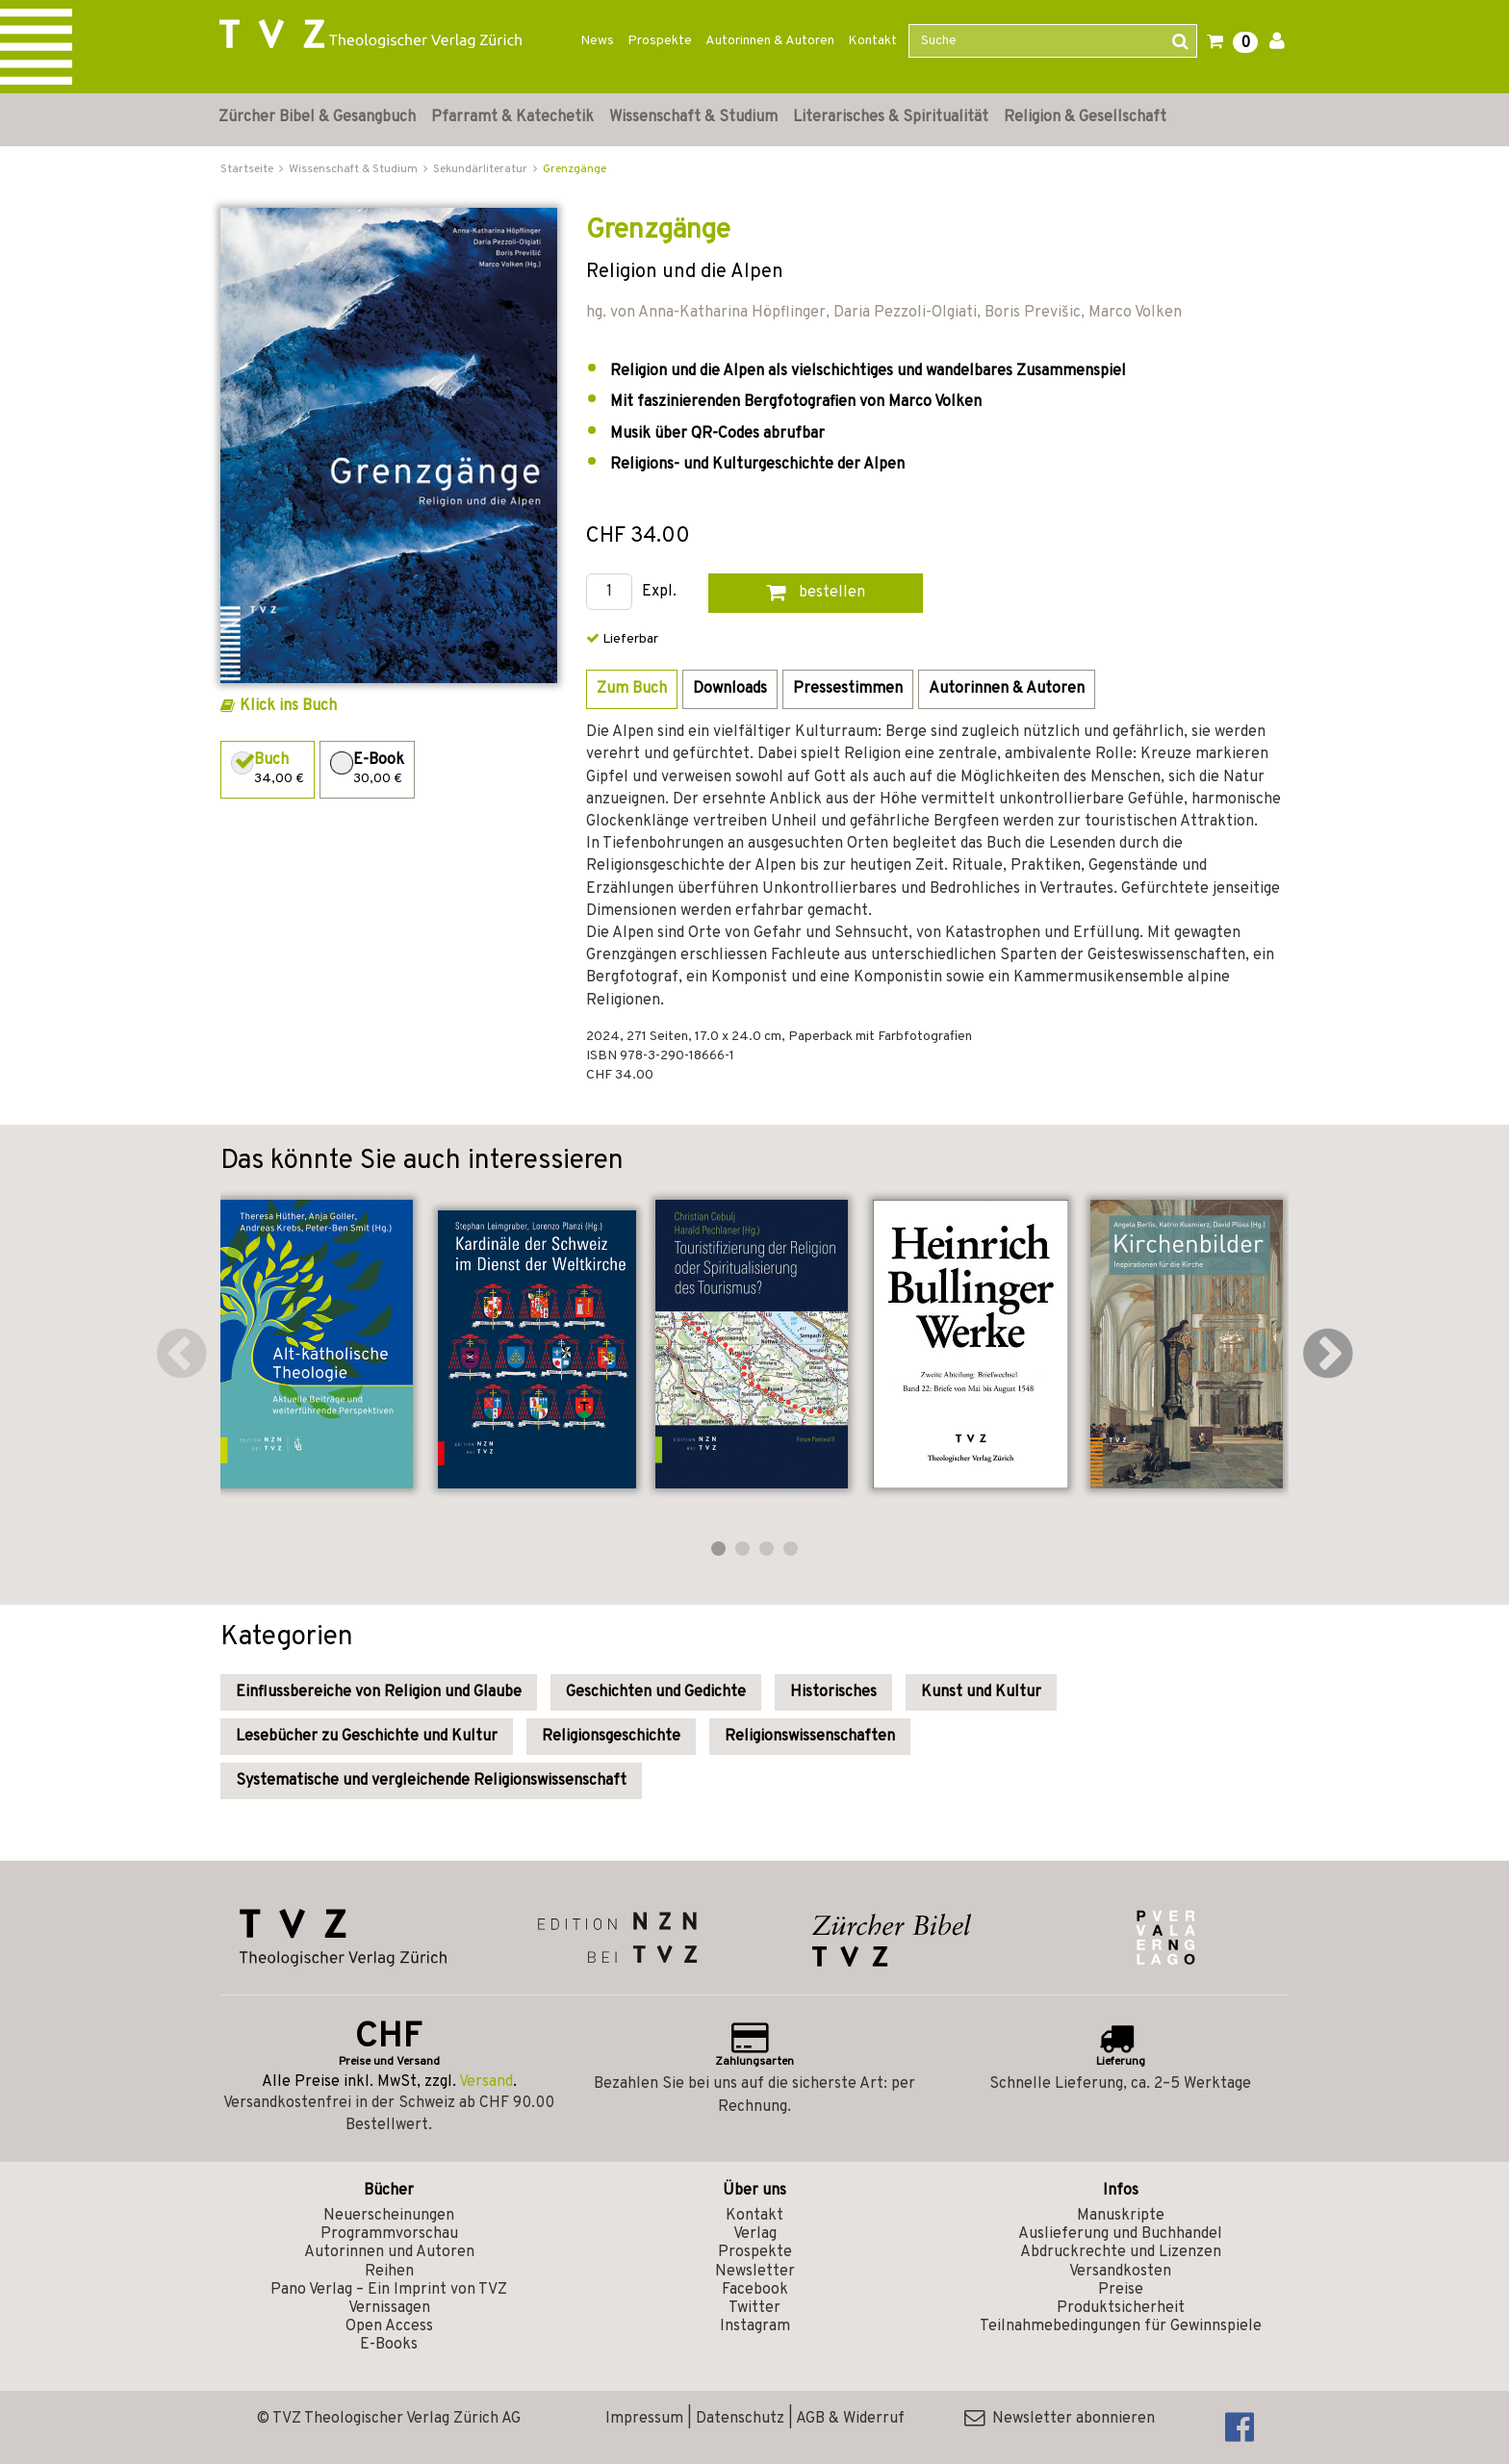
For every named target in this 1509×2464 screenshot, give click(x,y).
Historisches (833, 1692)
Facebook (755, 2289)
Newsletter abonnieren (1059, 2418)
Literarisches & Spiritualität (890, 117)
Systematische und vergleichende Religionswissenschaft (431, 1781)
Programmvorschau (389, 2234)
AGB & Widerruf (850, 2418)
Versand (486, 2082)
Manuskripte (1120, 2215)
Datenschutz (740, 2418)
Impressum (644, 2418)
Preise (1120, 2289)
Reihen (389, 2271)
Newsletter (755, 2271)
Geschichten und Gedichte (656, 1692)
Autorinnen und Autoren (389, 2252)
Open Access (389, 2326)
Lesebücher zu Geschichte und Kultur (367, 1736)
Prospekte (659, 41)
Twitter (754, 2308)
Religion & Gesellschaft (1085, 117)
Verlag (755, 2234)
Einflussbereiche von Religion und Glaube (379, 1692)
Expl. (659, 592)
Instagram (755, 2326)
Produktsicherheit (1121, 2308)
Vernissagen (389, 2308)
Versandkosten (1120, 2271)
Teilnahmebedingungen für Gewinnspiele (1121, 2326)
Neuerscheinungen (388, 2215)
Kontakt (872, 41)
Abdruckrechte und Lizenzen (1120, 2252)
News (597, 41)
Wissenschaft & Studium (693, 117)
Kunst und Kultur (981, 1692)
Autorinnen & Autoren (769, 41)
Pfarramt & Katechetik (512, 117)
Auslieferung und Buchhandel (1120, 2234)
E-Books (389, 2344)
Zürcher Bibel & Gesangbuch (317, 117)
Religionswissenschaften (810, 1736)
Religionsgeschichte (611, 1736)
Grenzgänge (574, 169)
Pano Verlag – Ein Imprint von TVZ (388, 2289)
